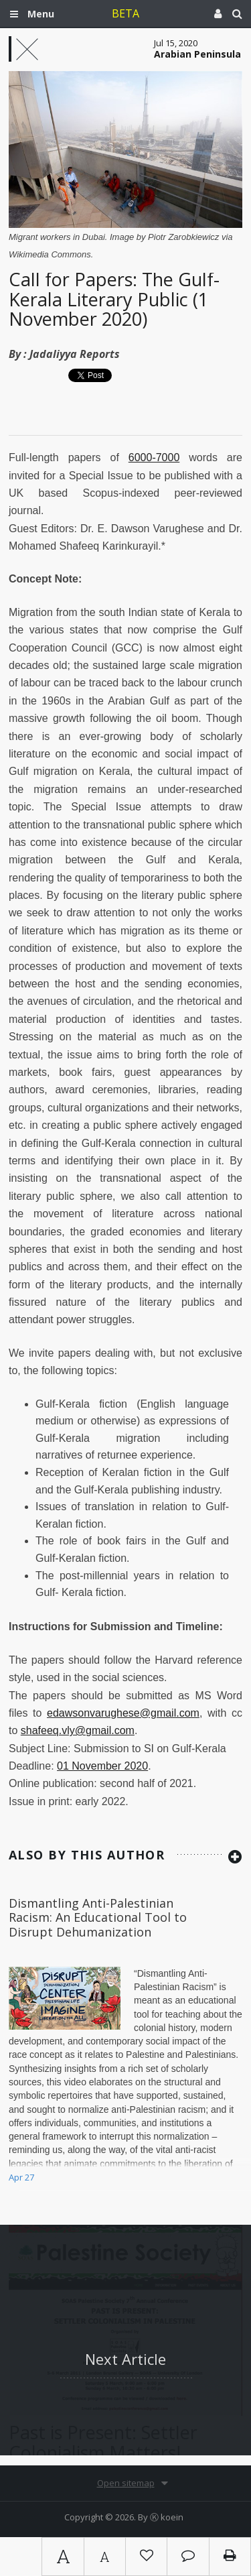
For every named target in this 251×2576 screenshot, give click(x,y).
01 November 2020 (102, 1766)
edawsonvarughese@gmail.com (123, 1713)
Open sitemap (126, 2483)
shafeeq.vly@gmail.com (78, 1730)
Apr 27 (21, 2177)
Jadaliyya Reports (74, 354)
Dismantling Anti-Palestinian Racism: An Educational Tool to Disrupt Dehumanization (98, 1917)
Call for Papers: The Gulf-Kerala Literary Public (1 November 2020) (114, 299)
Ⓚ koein (166, 2517)
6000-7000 (154, 457)
